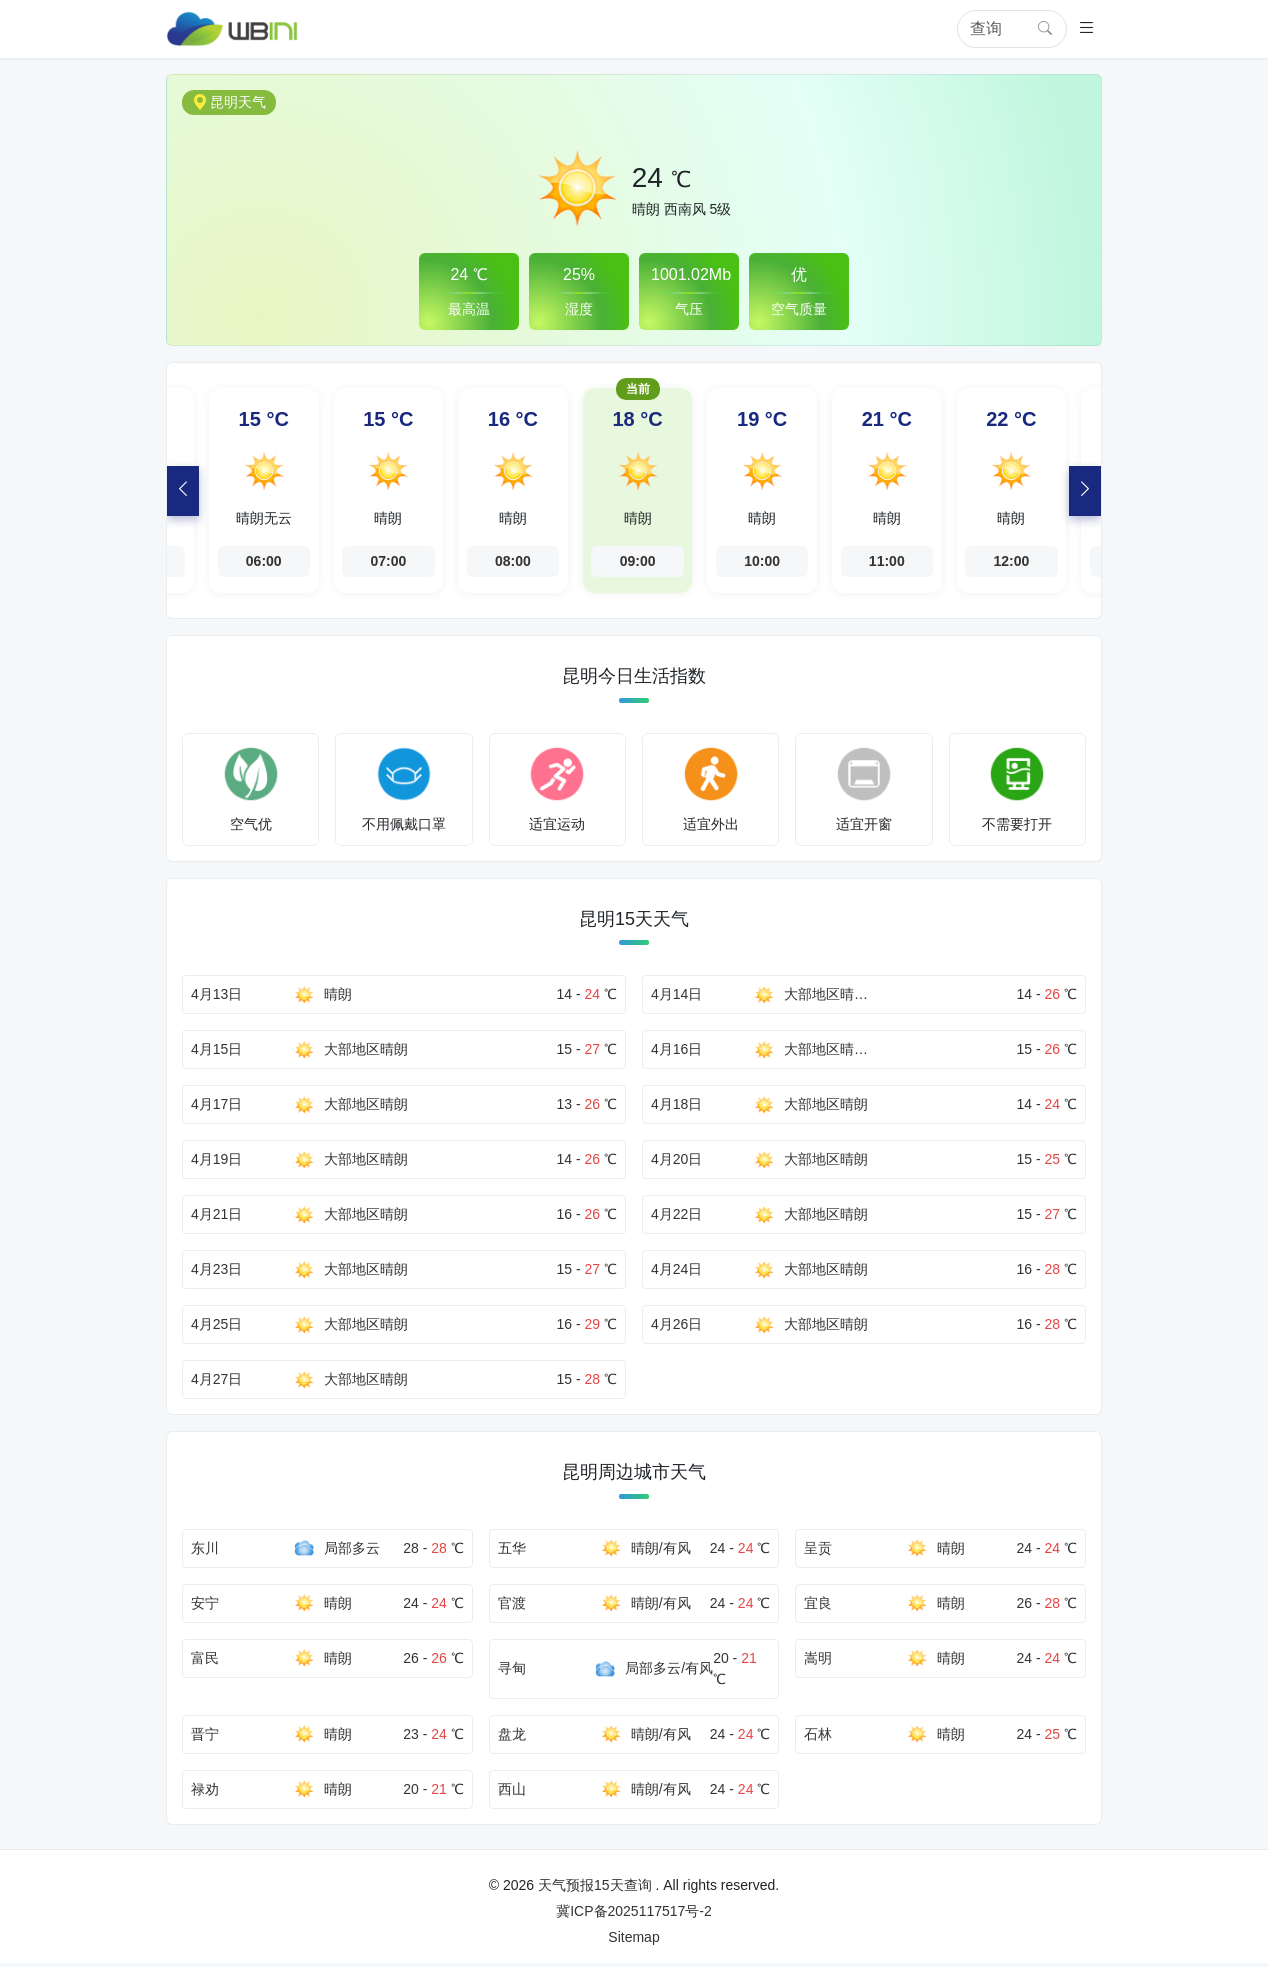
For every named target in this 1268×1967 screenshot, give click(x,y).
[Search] (1007, 29)
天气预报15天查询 (595, 1889)
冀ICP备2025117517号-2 (634, 1915)
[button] (1086, 29)
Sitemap (633, 1941)
